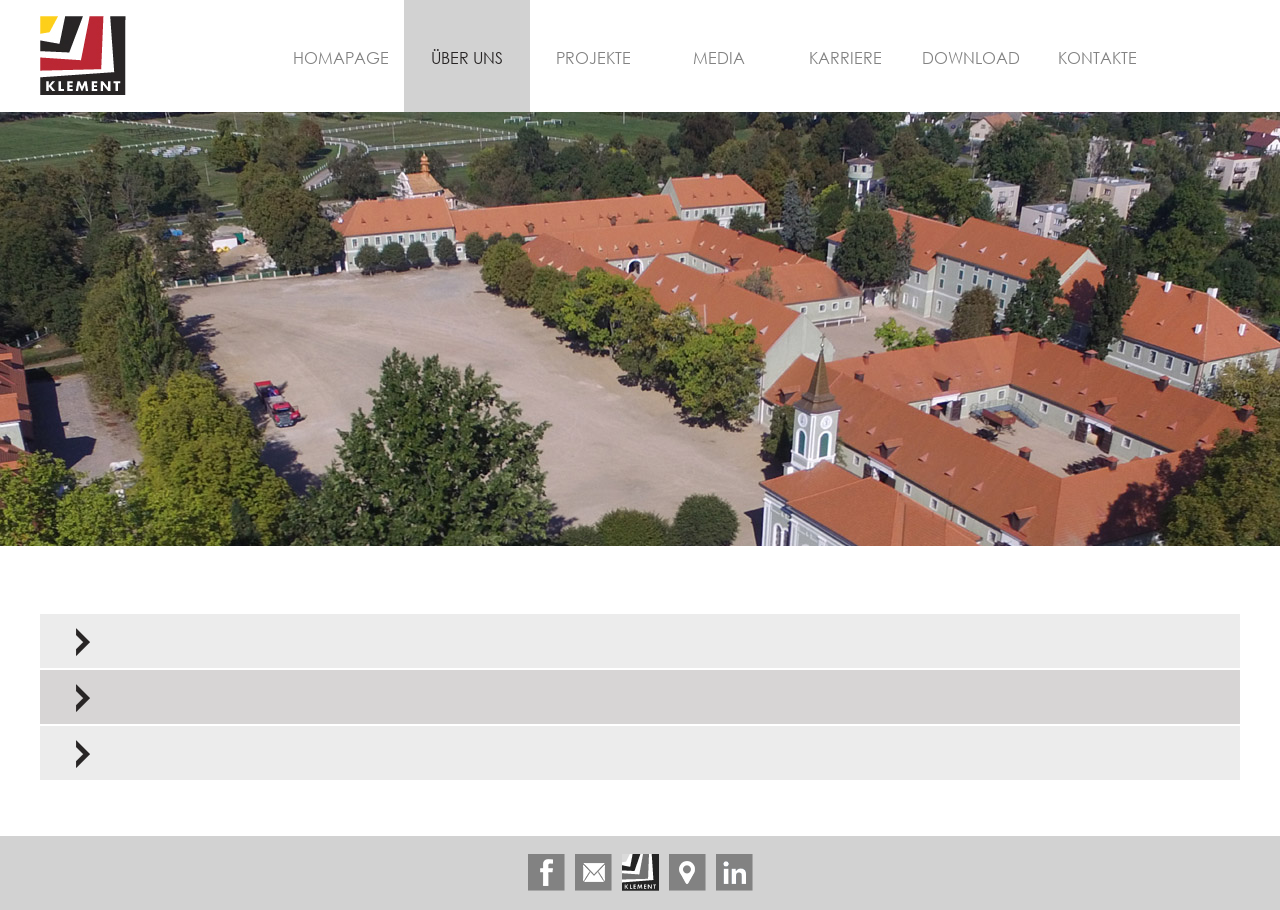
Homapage (341, 57)
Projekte (593, 57)
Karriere (845, 57)
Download (971, 57)
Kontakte (1097, 57)
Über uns (467, 57)
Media (719, 57)
